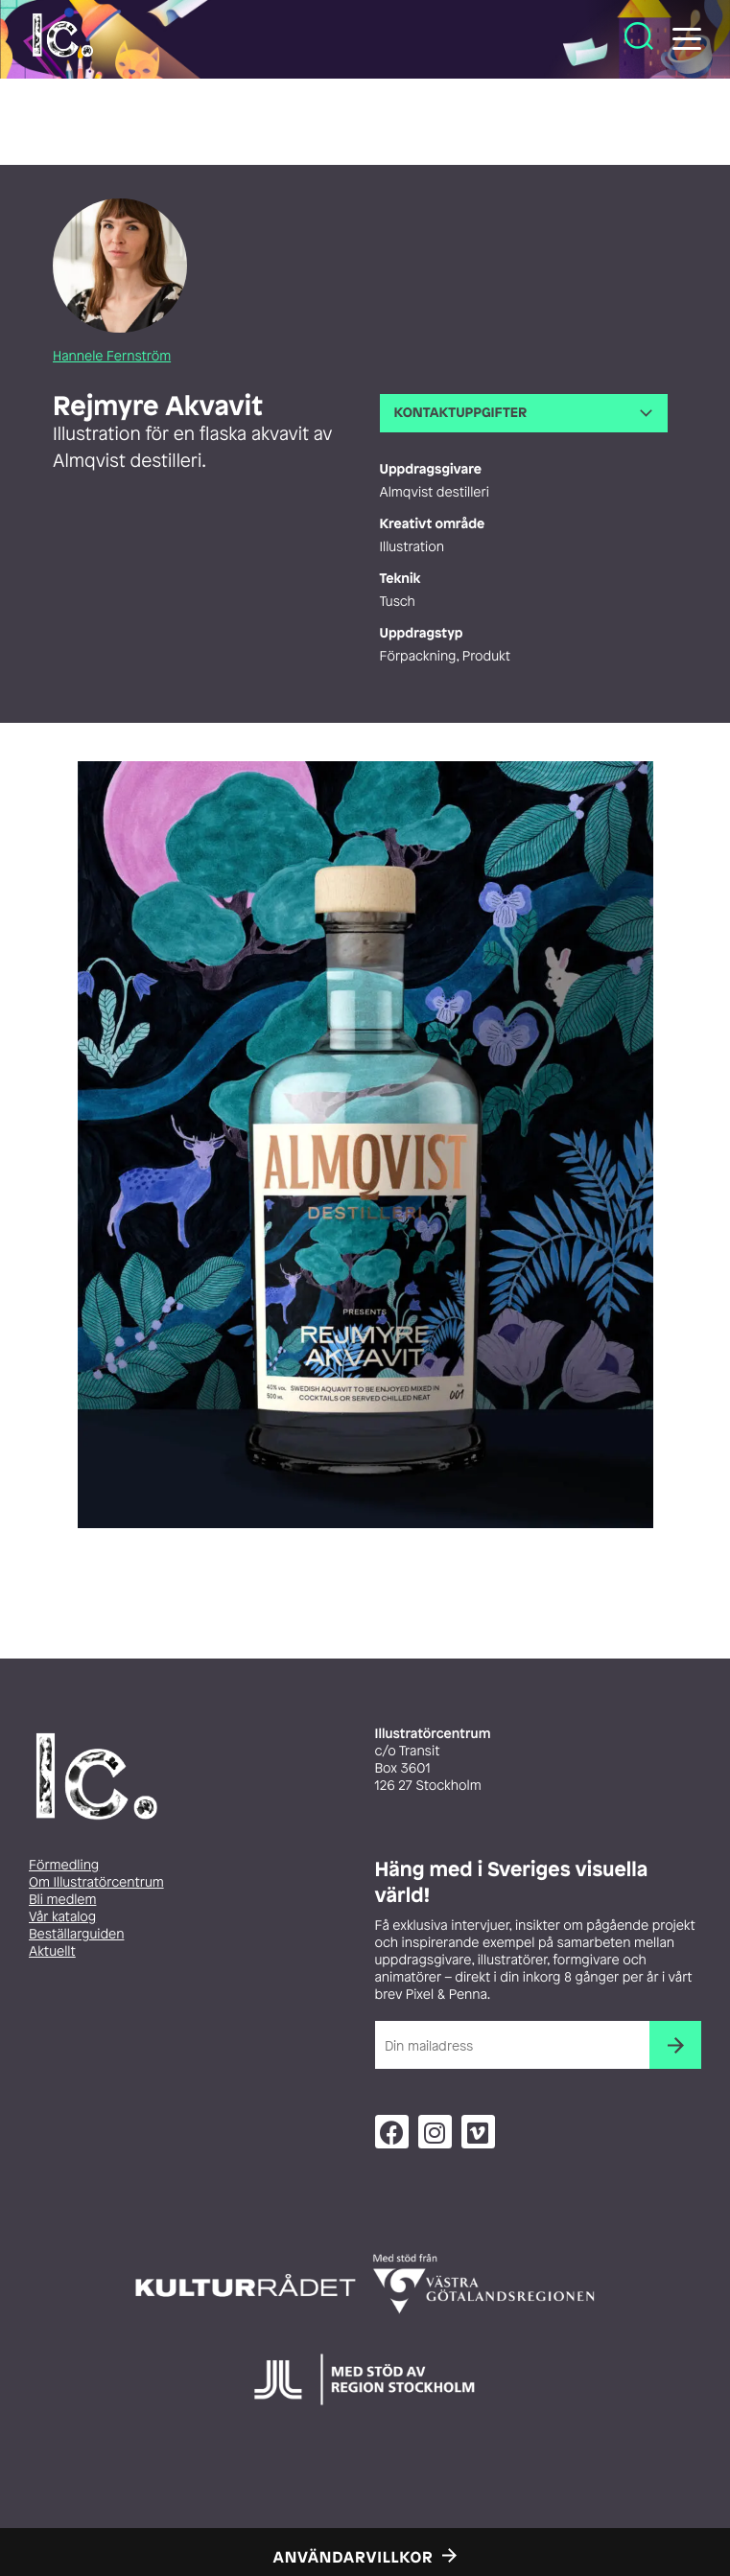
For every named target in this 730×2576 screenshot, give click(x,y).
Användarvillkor (353, 2556)
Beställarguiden (76, 1934)
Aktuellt (52, 1951)
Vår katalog (62, 1917)
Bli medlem (62, 1900)
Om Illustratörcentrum (96, 1882)
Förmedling (64, 1865)
